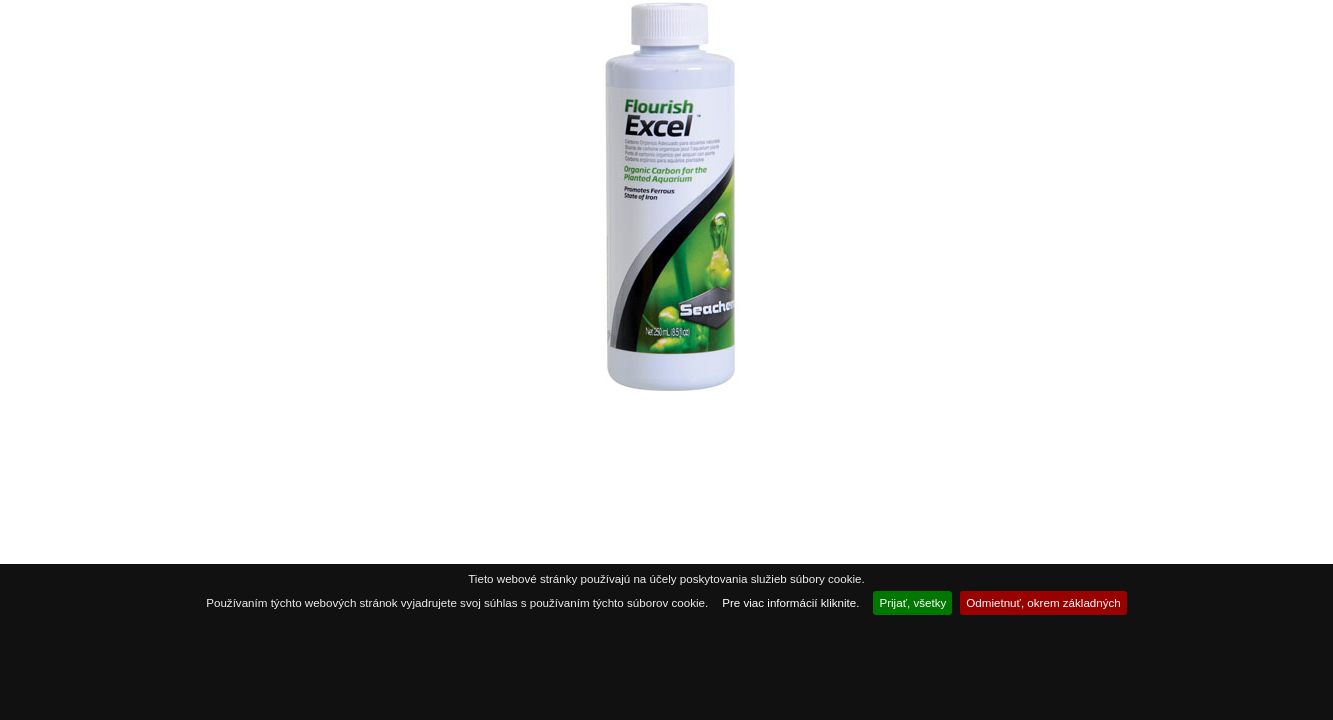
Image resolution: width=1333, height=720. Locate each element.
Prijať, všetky (912, 602)
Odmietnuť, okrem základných (1043, 602)
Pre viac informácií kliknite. (790, 602)
